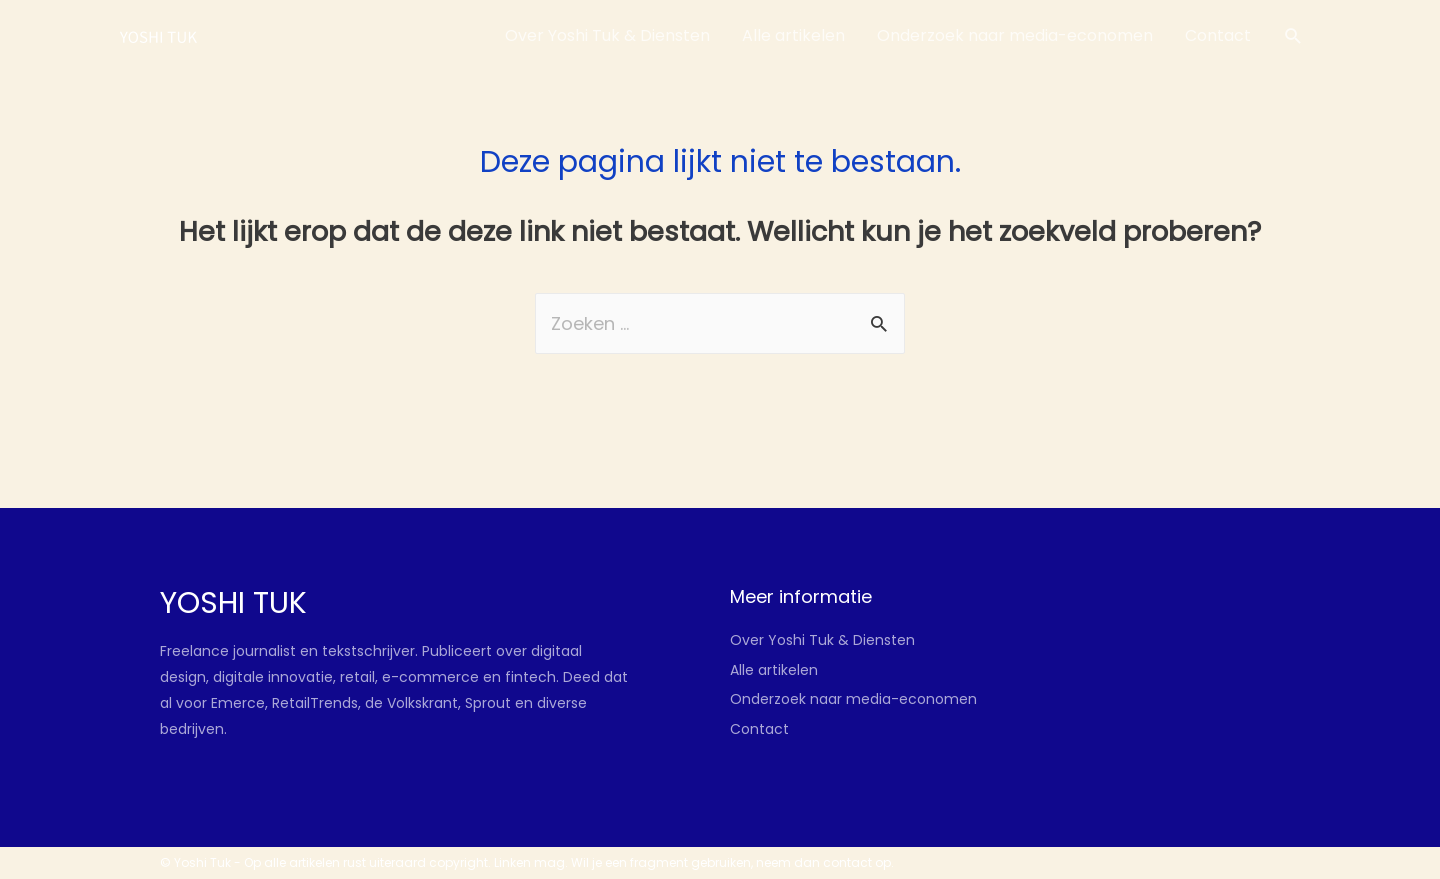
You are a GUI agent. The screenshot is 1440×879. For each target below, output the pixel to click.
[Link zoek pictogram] (1293, 36)
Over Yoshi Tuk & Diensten (822, 640)
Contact (759, 729)
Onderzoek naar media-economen (853, 699)
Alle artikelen (774, 670)
